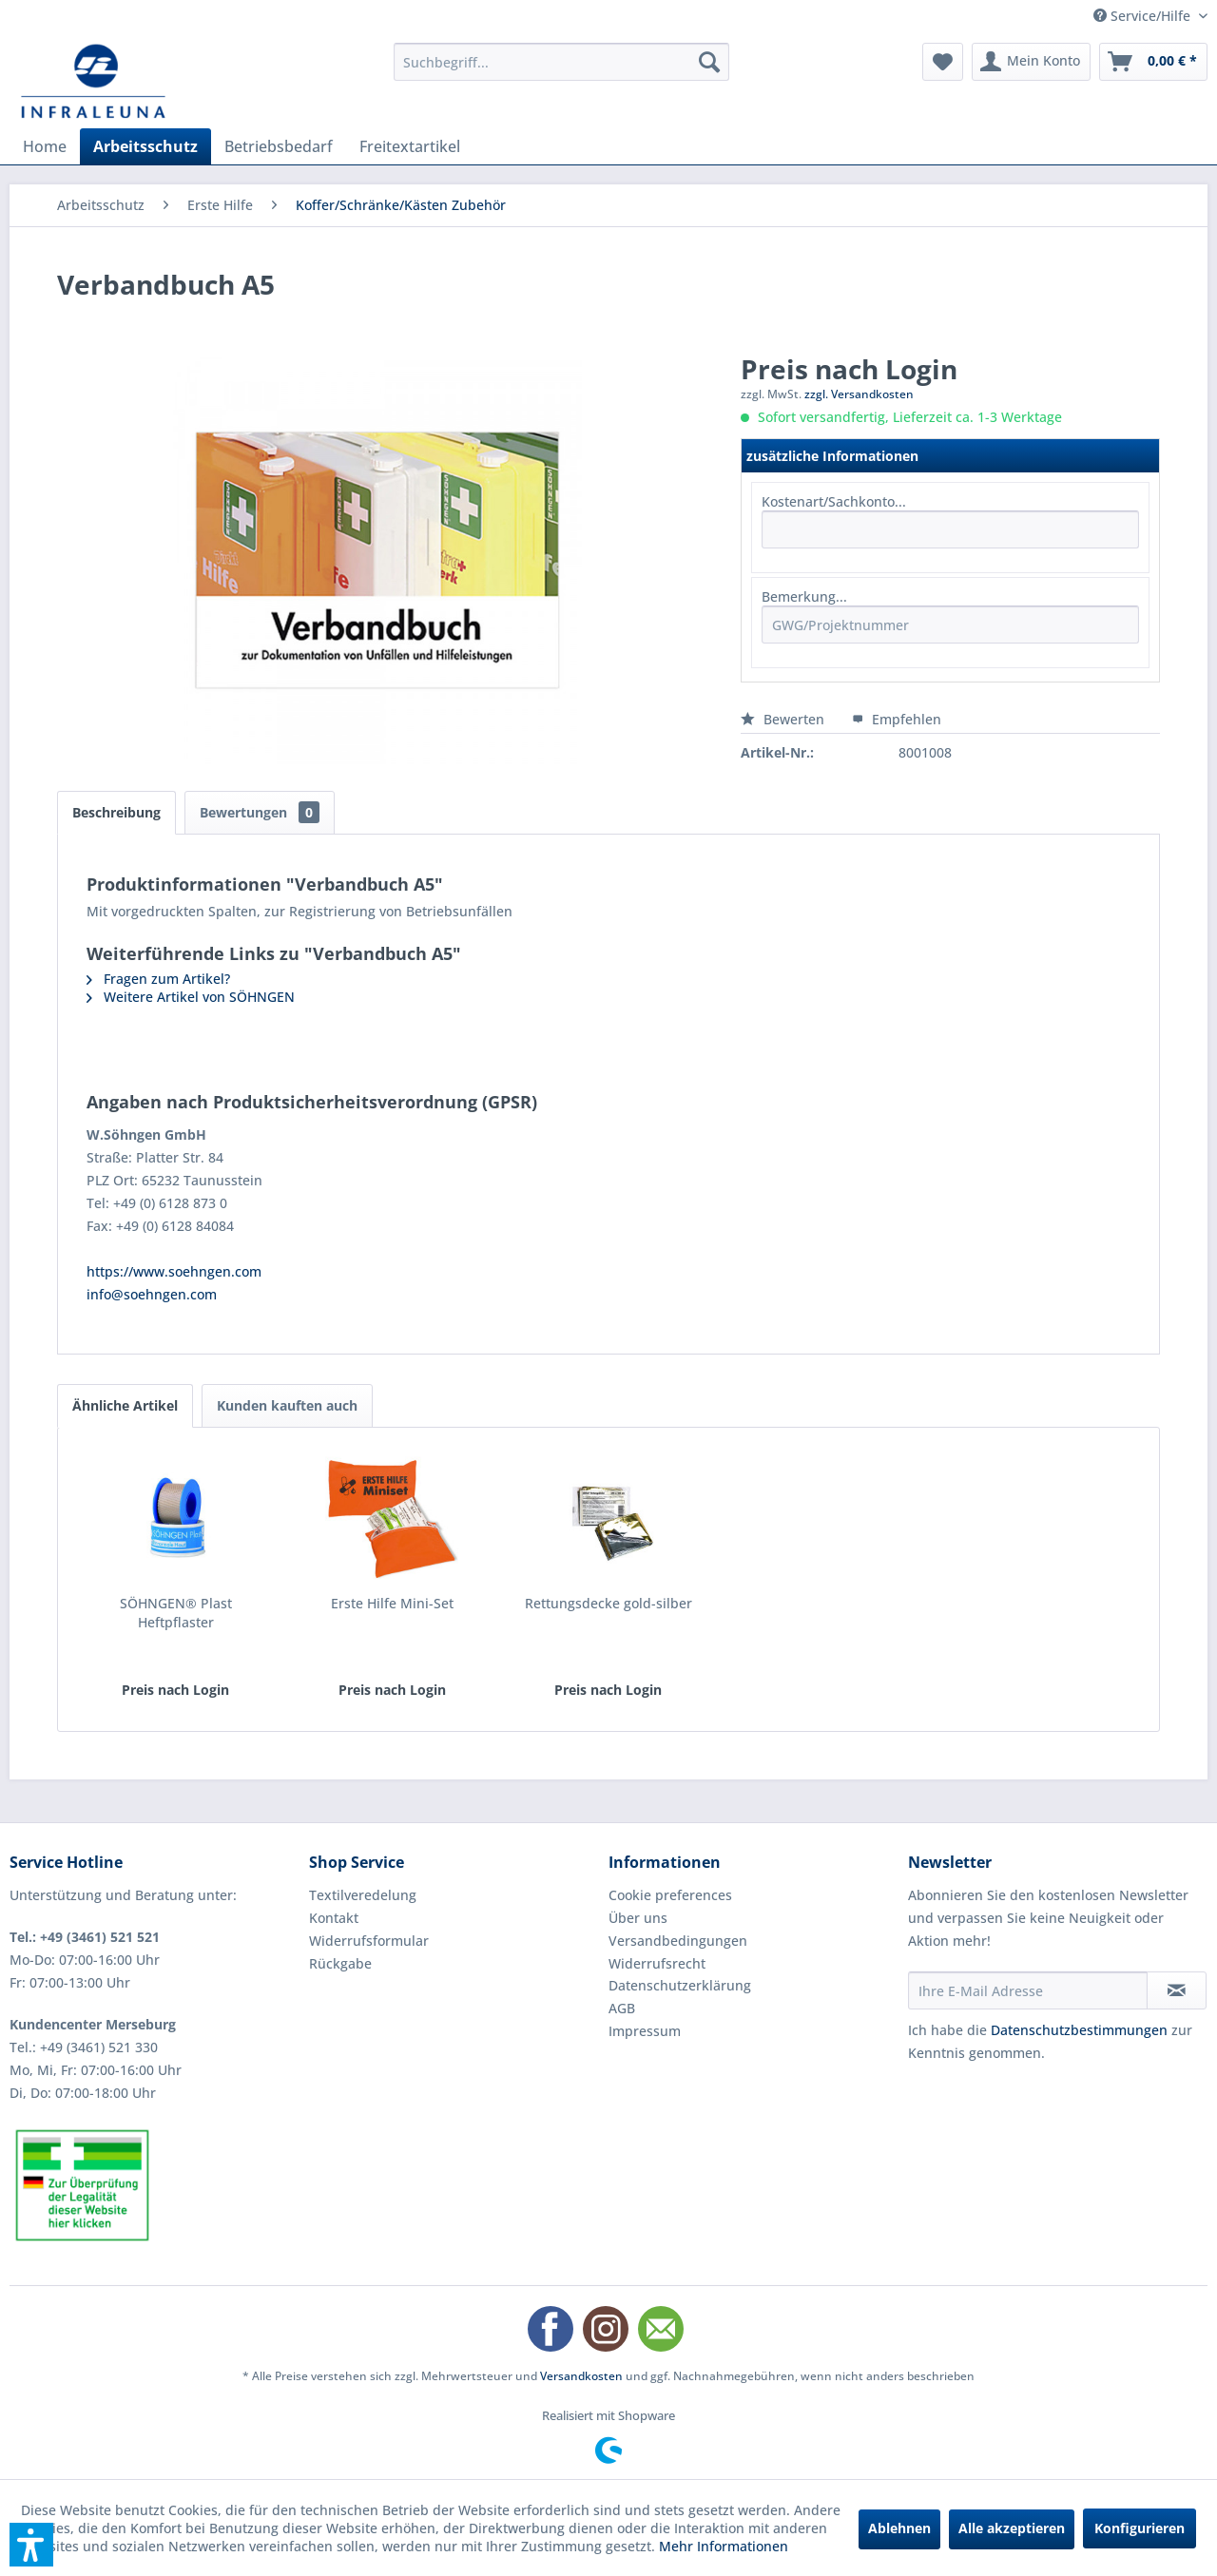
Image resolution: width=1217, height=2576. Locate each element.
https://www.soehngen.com (174, 1271)
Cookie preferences (670, 1895)
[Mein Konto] (1031, 62)
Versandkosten (581, 2376)
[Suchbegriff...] (561, 62)
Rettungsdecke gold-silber (608, 1603)
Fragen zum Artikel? (158, 979)
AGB (621, 2008)
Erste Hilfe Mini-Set (392, 1603)
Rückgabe (340, 1963)
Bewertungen (259, 812)
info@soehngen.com (152, 1294)
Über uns (637, 1918)
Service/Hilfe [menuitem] (1143, 16)
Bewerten (784, 719)
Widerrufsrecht (656, 1963)
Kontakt (333, 1918)
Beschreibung (116, 812)
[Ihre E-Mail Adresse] (1028, 1990)
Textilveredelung (362, 1895)
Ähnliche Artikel (125, 1405)
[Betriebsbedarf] (278, 146)
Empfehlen (896, 719)
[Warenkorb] (1153, 62)
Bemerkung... (804, 596)
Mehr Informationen (723, 2546)
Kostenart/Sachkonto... (834, 501)
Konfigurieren (1139, 2528)
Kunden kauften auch (287, 1405)
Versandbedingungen (677, 1941)
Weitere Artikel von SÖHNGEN (191, 997)
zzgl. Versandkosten (859, 394)
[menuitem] (561, 62)
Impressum (644, 2031)
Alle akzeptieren (1011, 2528)
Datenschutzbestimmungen (1079, 2030)
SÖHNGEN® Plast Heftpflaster (176, 1612)
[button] (31, 2544)
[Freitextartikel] (409, 146)
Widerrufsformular (369, 1941)
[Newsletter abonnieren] (1177, 1990)
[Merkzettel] (942, 62)
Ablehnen (899, 2528)
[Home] (45, 146)
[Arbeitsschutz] (145, 146)
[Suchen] (709, 62)
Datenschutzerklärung (679, 1985)
